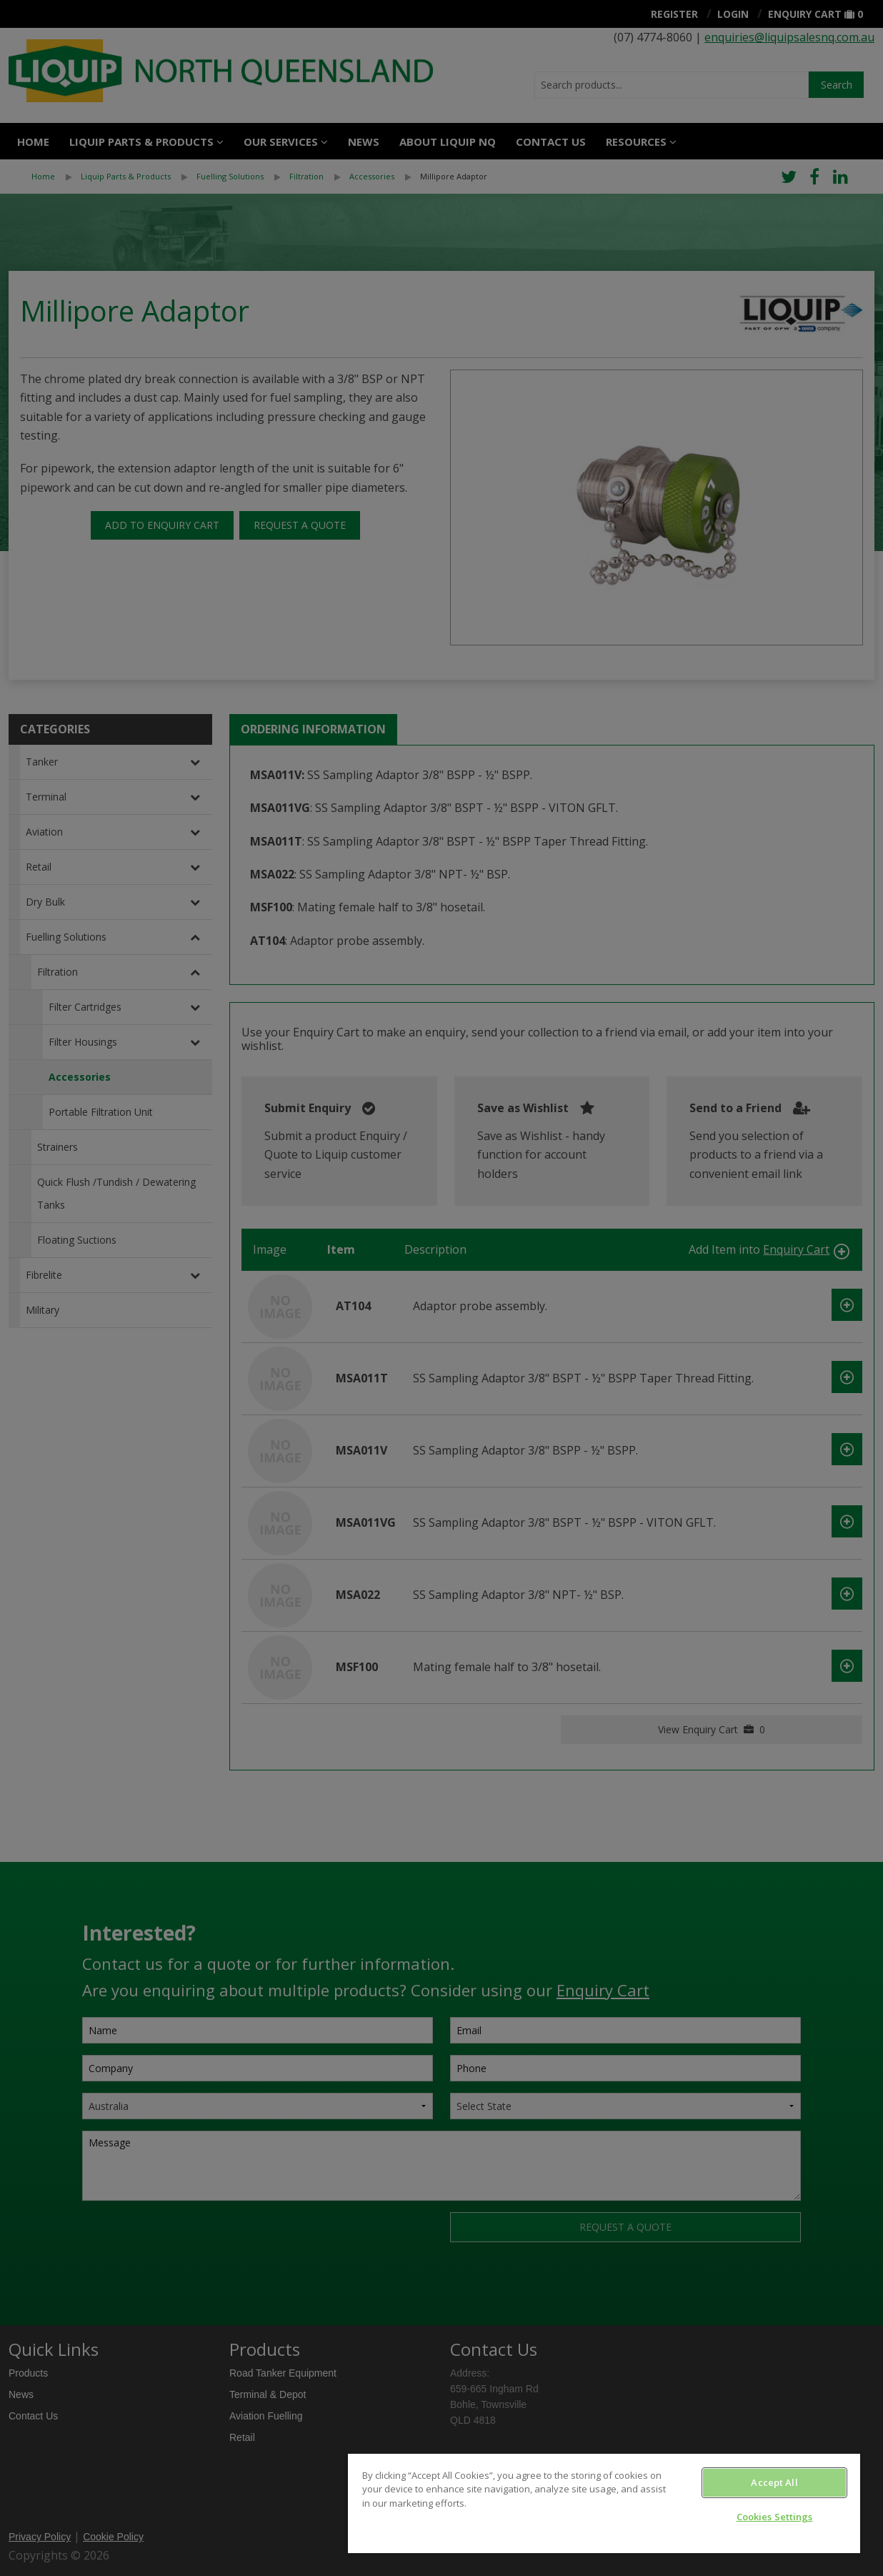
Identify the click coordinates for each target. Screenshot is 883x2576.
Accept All (774, 2482)
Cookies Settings (775, 2516)
